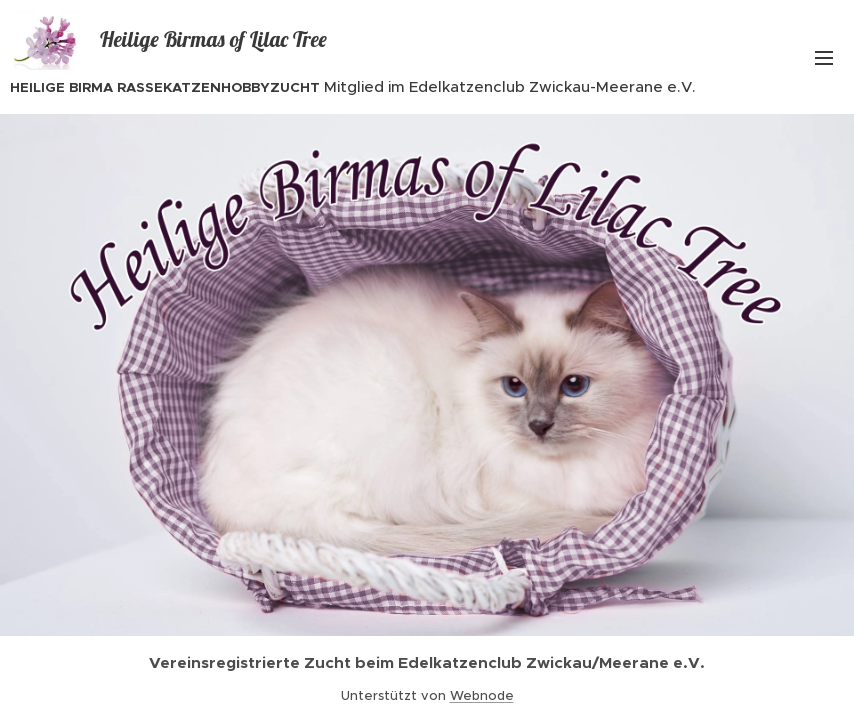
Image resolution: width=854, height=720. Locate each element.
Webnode (482, 695)
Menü (824, 58)
